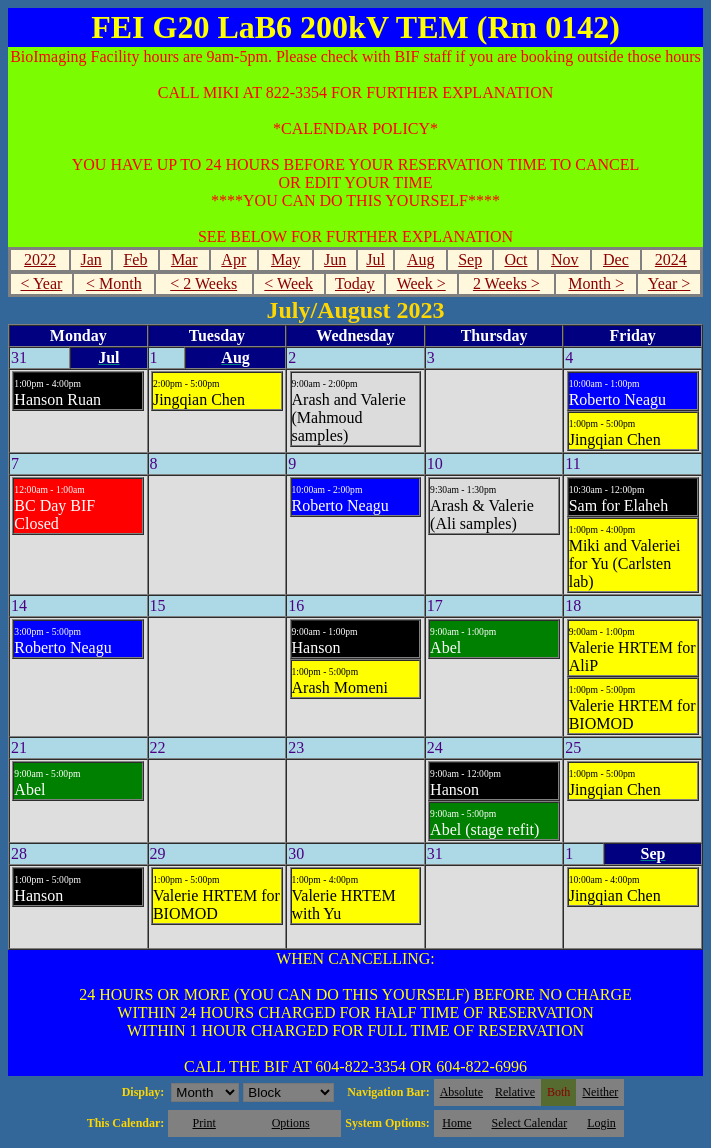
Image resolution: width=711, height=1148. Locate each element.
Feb (135, 259)
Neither (600, 1092)
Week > (421, 283)
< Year (41, 283)
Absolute (461, 1092)
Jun (335, 259)
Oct (515, 259)
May (285, 259)
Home (456, 1123)
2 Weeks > (506, 283)
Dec (616, 259)
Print (203, 1123)
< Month (114, 283)
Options (291, 1123)
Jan (91, 259)
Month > (596, 283)
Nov (565, 259)
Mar (184, 259)
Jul (375, 259)
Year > (669, 283)
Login (601, 1123)
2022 (40, 259)
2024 (671, 259)
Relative (515, 1092)
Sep (470, 259)
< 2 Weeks (203, 283)
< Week (288, 283)
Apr (233, 259)
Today (355, 283)
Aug (421, 259)
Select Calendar (530, 1123)
